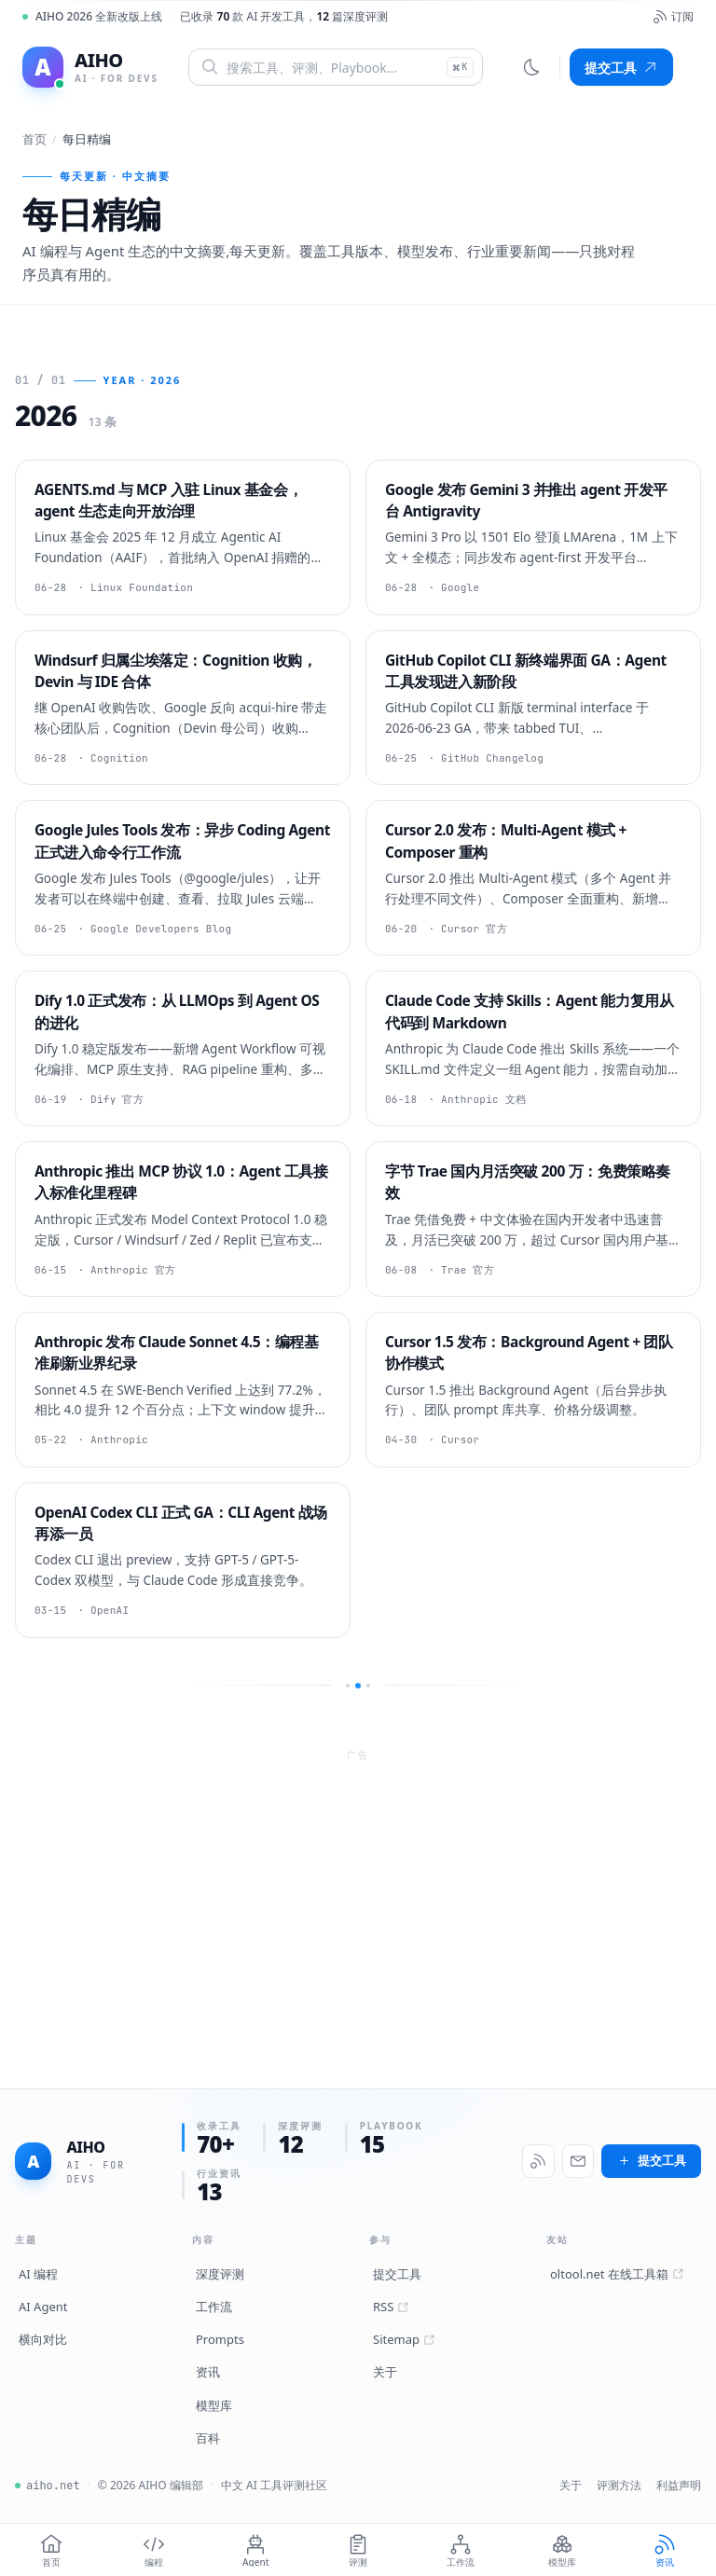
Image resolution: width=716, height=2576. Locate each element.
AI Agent (43, 2306)
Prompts (220, 2339)
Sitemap (403, 2339)
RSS (390, 2306)
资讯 (208, 2371)
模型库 (214, 2405)
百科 (208, 2438)
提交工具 (621, 67)
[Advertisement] (358, 1898)
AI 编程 (38, 2274)
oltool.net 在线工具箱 (616, 2274)
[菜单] (686, 67)
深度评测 (220, 2274)
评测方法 (619, 2485)
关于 (385, 2371)
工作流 (214, 2306)
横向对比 (43, 2339)
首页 (34, 139)
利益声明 (678, 2485)
